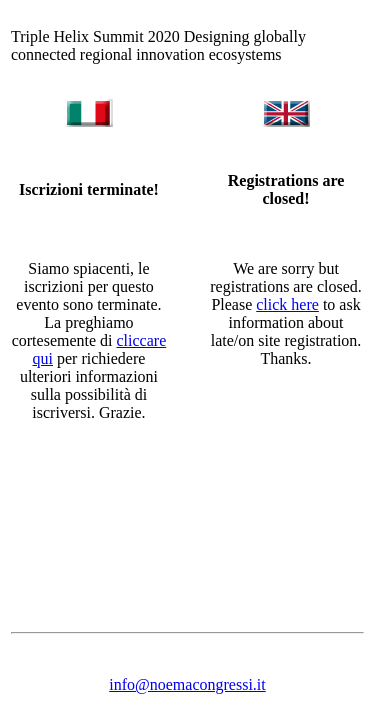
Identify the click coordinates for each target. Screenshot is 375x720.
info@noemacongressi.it (187, 684)
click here (287, 304)
